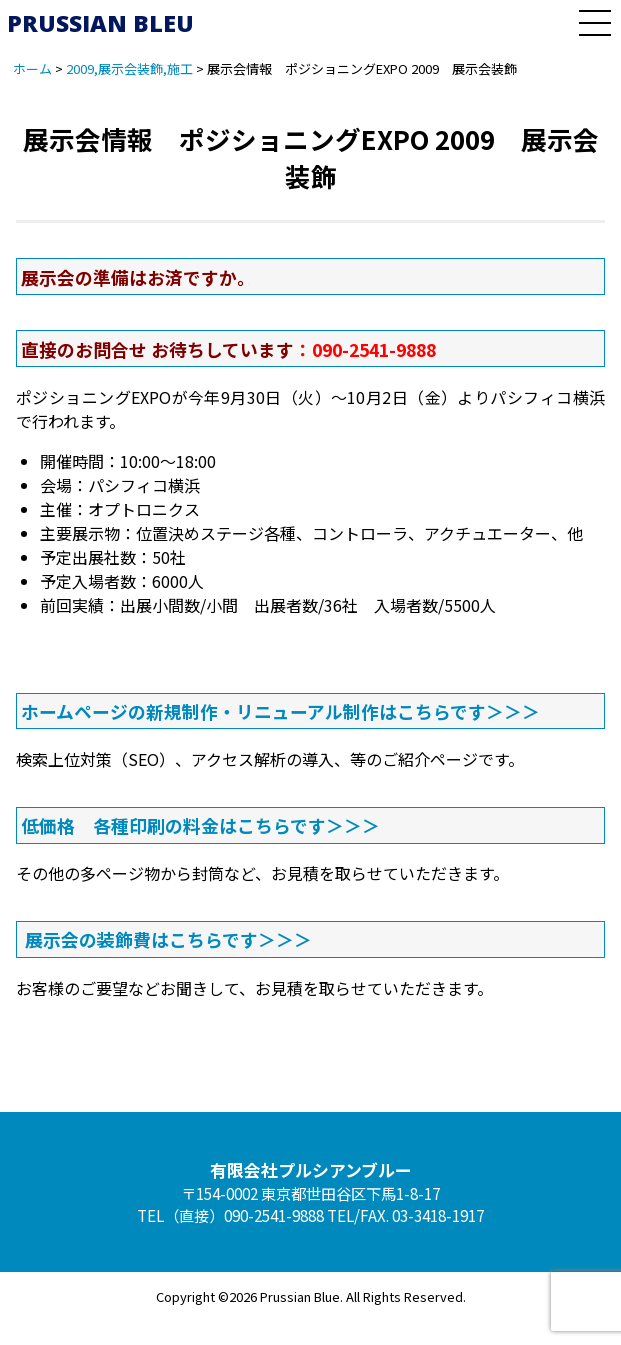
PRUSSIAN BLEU (100, 23)
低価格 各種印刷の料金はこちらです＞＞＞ (200, 825)
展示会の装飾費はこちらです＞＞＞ (168, 939)
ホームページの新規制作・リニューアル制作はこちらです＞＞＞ (280, 711)
